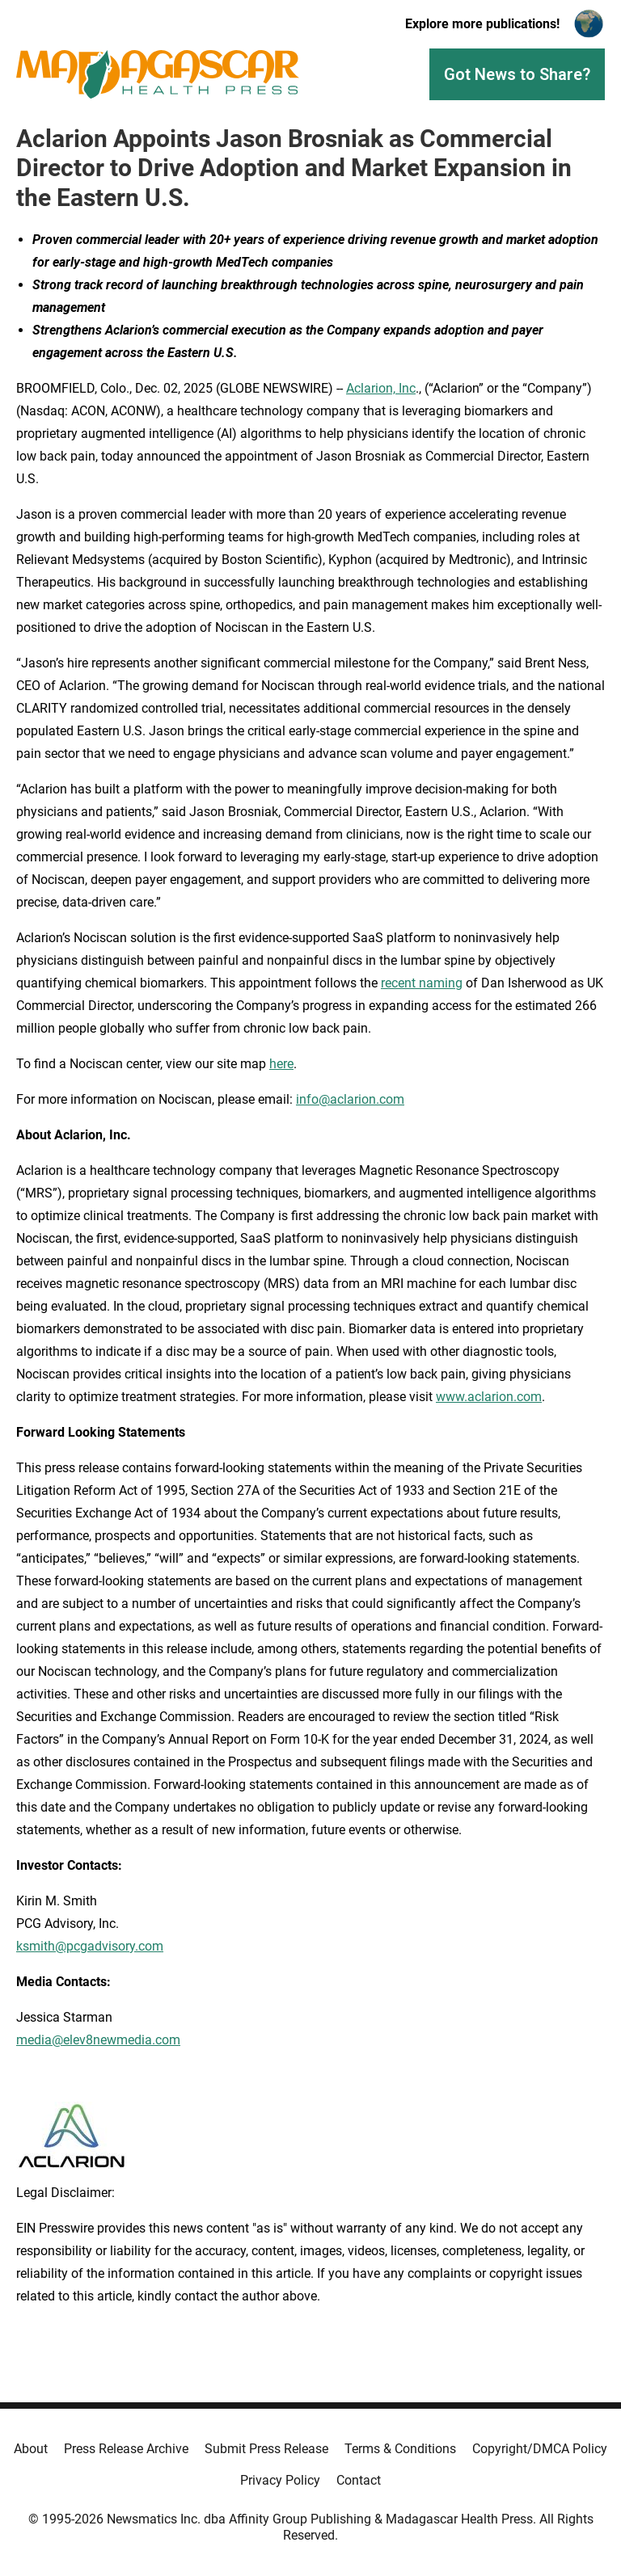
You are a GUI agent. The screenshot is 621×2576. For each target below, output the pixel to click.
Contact (358, 2480)
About (31, 2448)
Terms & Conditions (400, 2448)
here (281, 1063)
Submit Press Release (266, 2448)
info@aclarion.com (350, 1099)
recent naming (422, 983)
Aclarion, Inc (381, 388)
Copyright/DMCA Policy (539, 2448)
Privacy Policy (280, 2480)
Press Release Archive (126, 2448)
